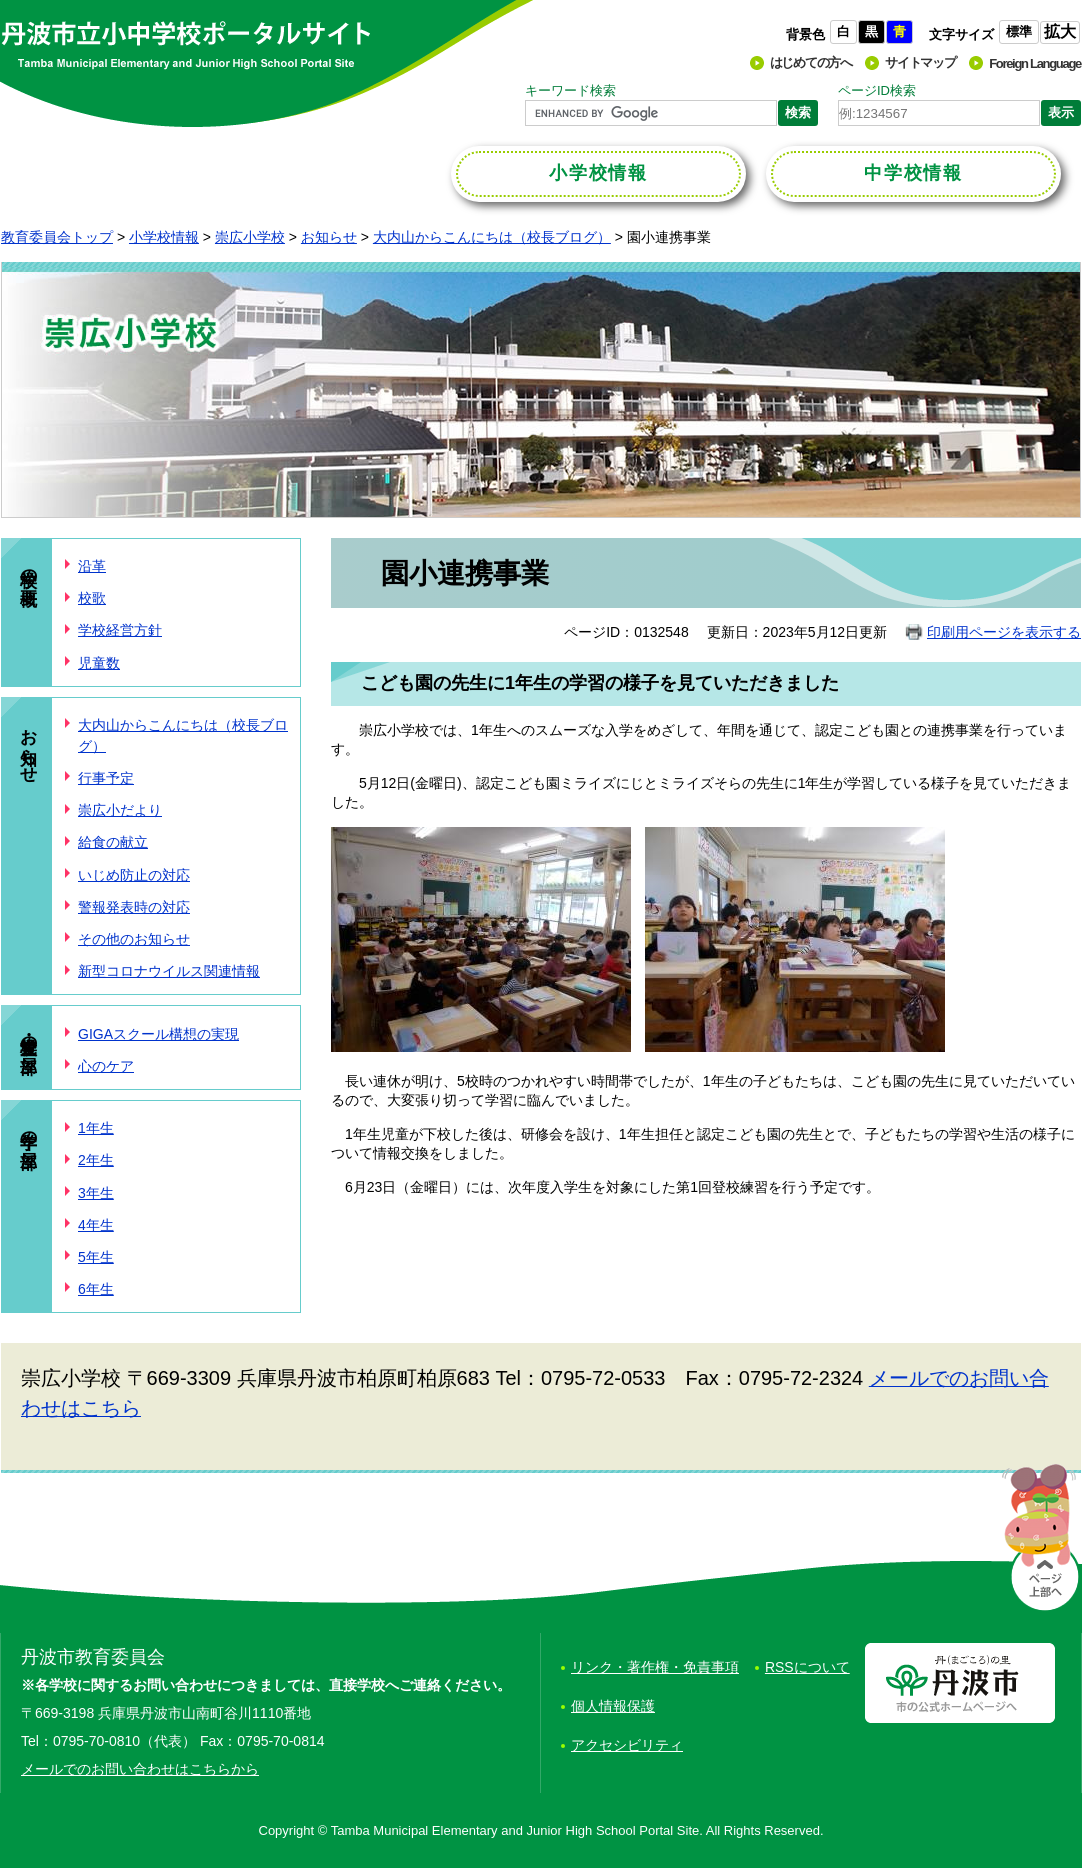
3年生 (96, 1193)
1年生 (96, 1128)
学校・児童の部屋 (28, 1034)
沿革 (92, 566)
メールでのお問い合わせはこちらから (140, 1769)
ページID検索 (877, 90)
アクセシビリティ (627, 1745)
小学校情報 (164, 237)
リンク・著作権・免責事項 (655, 1667)
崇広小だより (120, 810)
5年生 (96, 1257)
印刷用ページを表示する (1004, 632)
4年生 (96, 1225)
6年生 (96, 1289)
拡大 (1060, 31)
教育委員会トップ (57, 237)
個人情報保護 (613, 1706)
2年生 (96, 1160)
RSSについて (807, 1667)
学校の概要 (28, 567)
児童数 (99, 663)
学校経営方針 (120, 630)
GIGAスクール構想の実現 (158, 1034)
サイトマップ (920, 62)
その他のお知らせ (134, 939)
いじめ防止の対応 (134, 875)
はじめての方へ (811, 62)
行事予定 (106, 778)
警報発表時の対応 (134, 907)
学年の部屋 (28, 1129)
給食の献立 (113, 842)
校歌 (92, 598)
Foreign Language (1035, 63)
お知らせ (329, 237)
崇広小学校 (250, 237)
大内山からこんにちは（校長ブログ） (492, 237)
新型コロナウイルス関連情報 (169, 971)
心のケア (106, 1066)
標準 (1019, 31)
